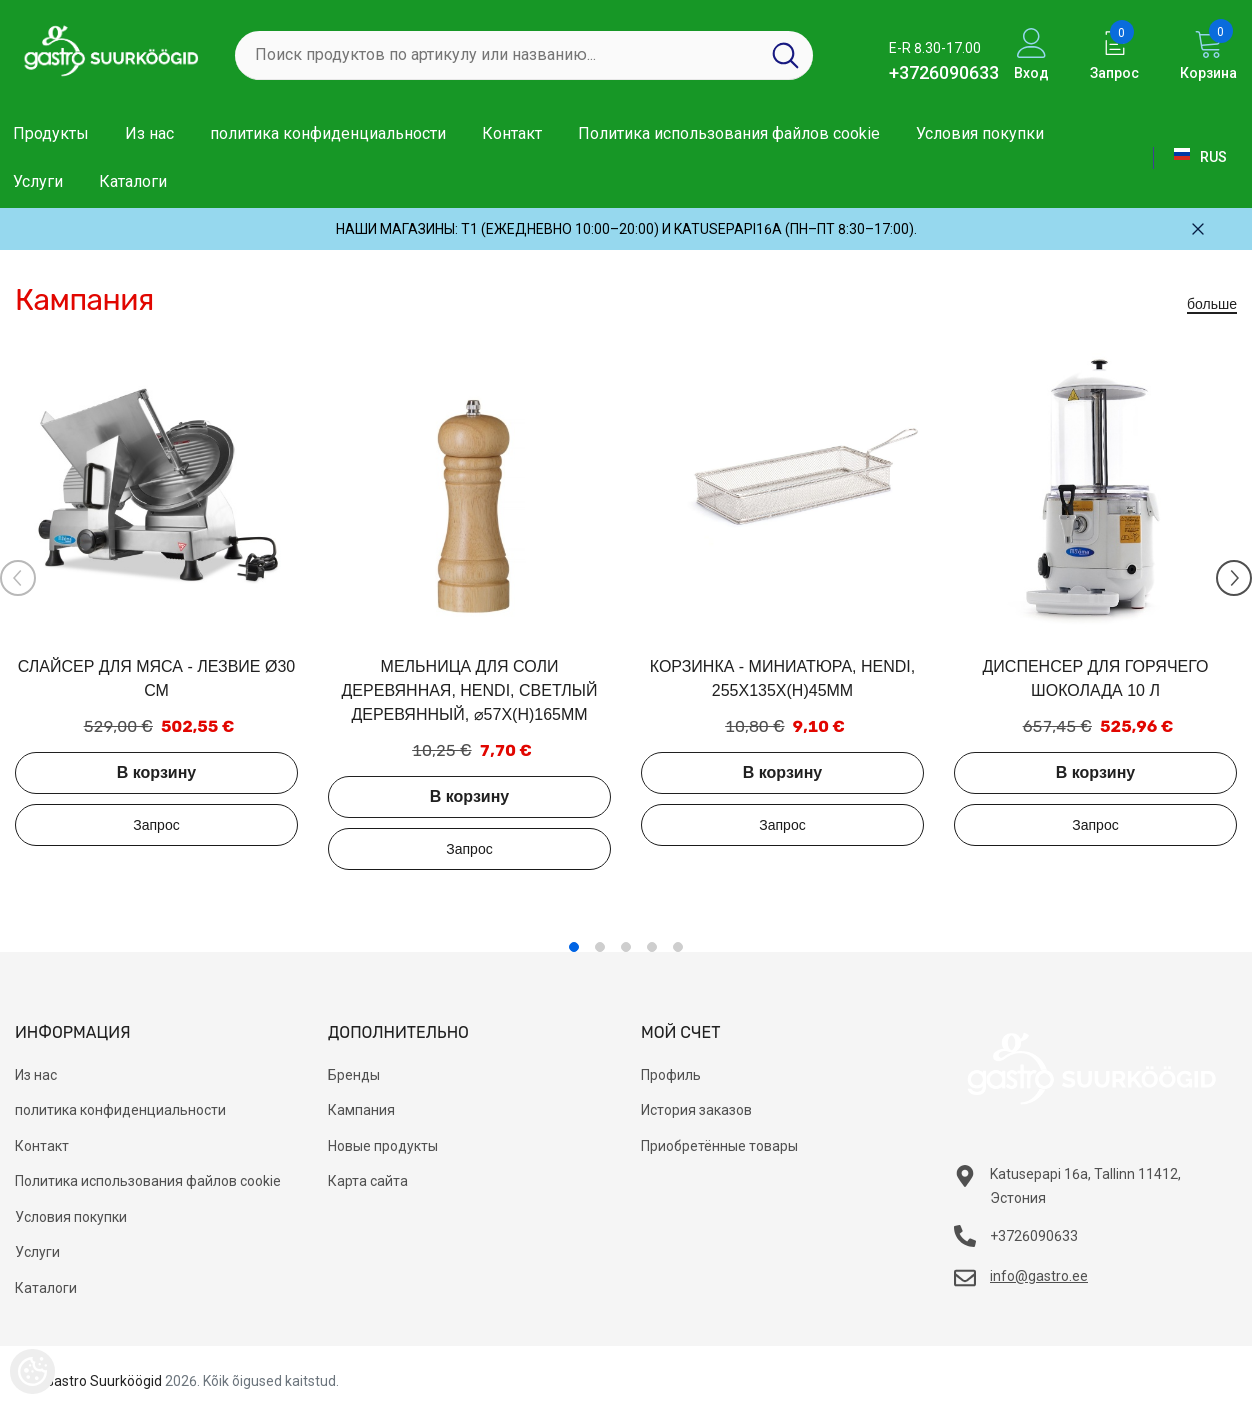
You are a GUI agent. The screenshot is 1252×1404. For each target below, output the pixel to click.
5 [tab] (678, 947)
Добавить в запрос (156, 825)
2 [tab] (600, 947)
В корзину (156, 772)
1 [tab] (574, 947)
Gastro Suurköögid (103, 1381)
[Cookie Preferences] (32, 1371)
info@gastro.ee (1039, 1276)
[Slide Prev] (18, 578)
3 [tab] (626, 947)
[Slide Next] (1234, 578)
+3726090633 (944, 72)
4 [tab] (652, 947)
